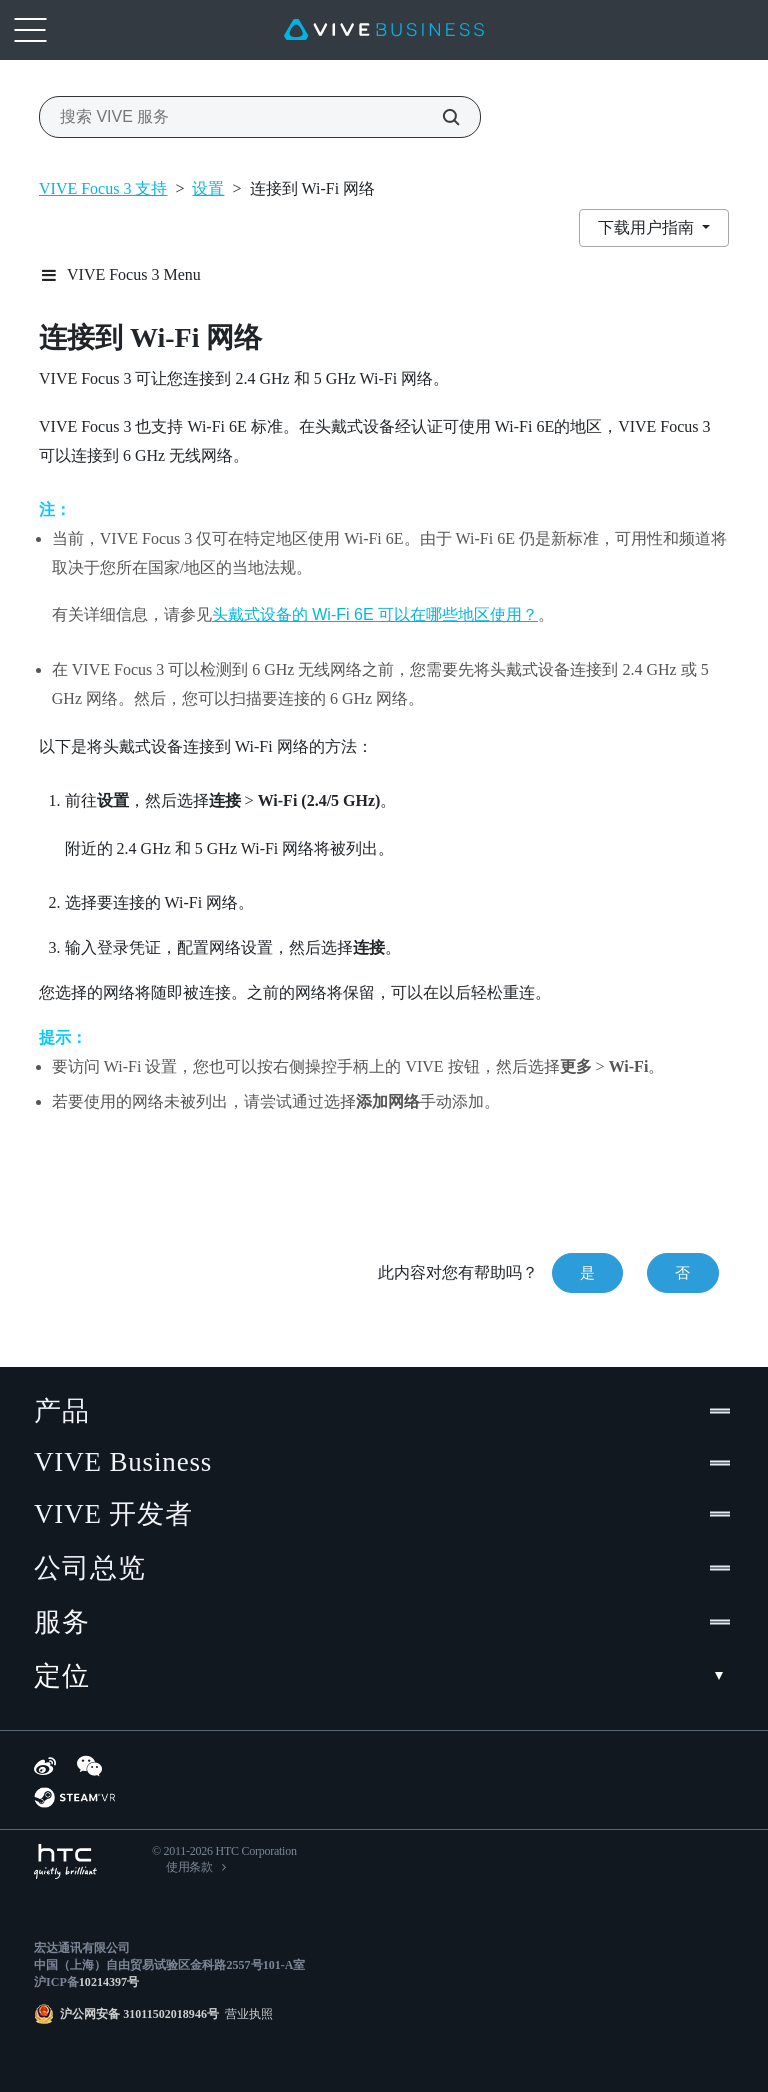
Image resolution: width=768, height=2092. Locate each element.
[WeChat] (89, 1766)
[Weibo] (45, 1766)
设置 (208, 188)
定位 (384, 1676)
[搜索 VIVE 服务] (440, 117)
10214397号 (109, 1982)
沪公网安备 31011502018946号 (139, 2014)
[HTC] (65, 1861)
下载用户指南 (648, 227)
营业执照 (246, 2014)
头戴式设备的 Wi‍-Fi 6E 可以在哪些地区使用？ (375, 614)
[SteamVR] (74, 1797)
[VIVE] (384, 30)
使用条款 (189, 1867)
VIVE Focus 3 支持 (103, 188)
